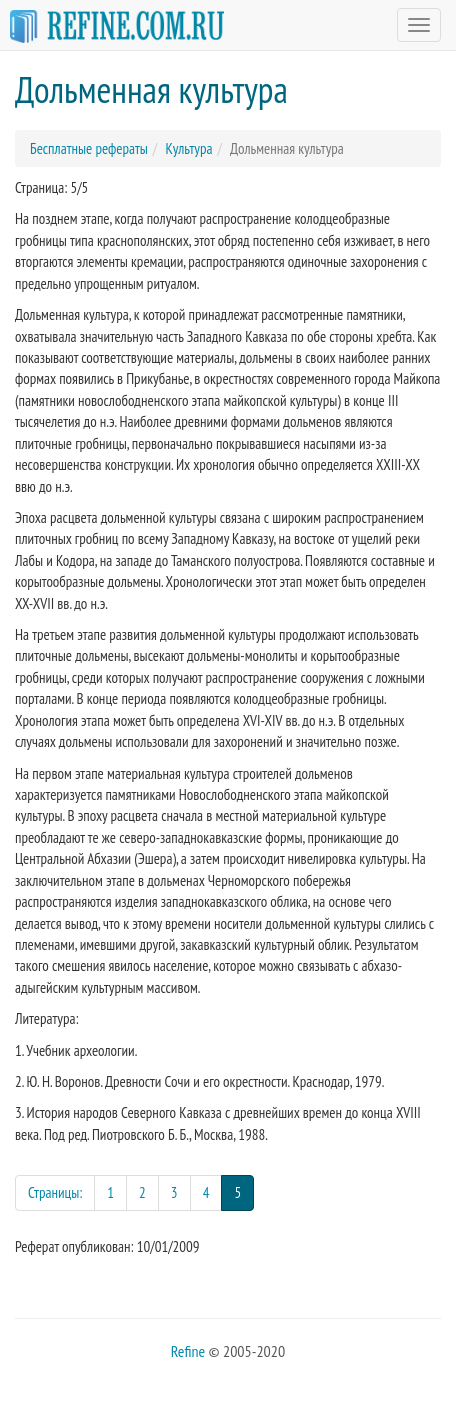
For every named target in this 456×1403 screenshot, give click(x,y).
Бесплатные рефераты (89, 148)
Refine (188, 1351)
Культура (188, 148)
